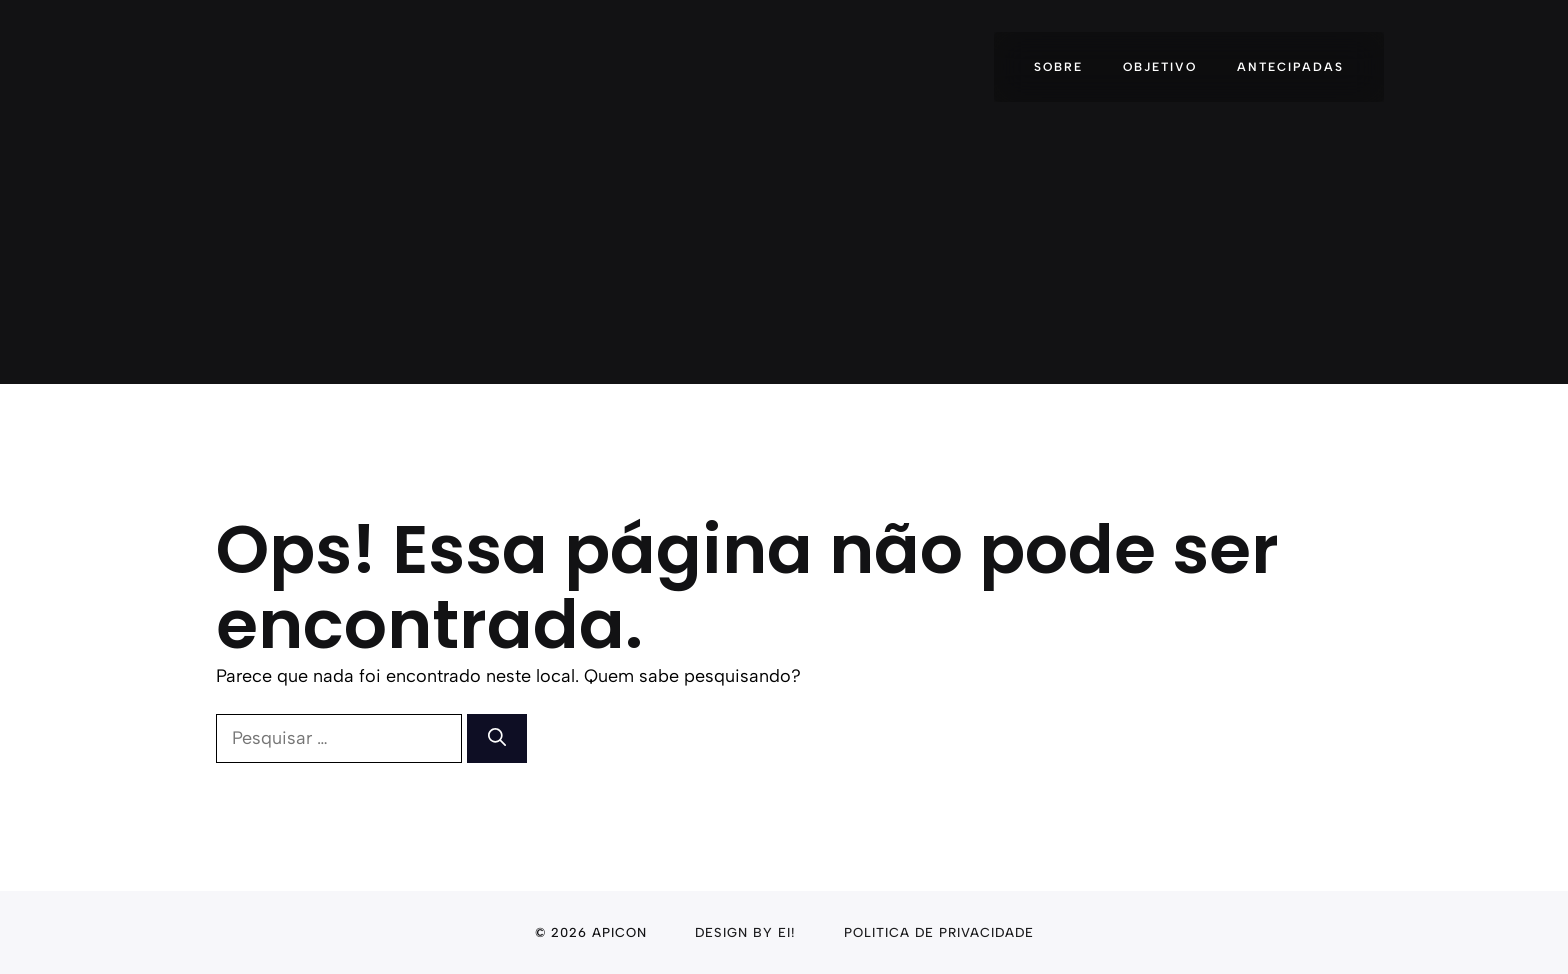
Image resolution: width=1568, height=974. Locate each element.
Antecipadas (1290, 67)
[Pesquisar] (497, 738)
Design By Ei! (745, 932)
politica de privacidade (939, 932)
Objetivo (1160, 67)
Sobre (1058, 67)
